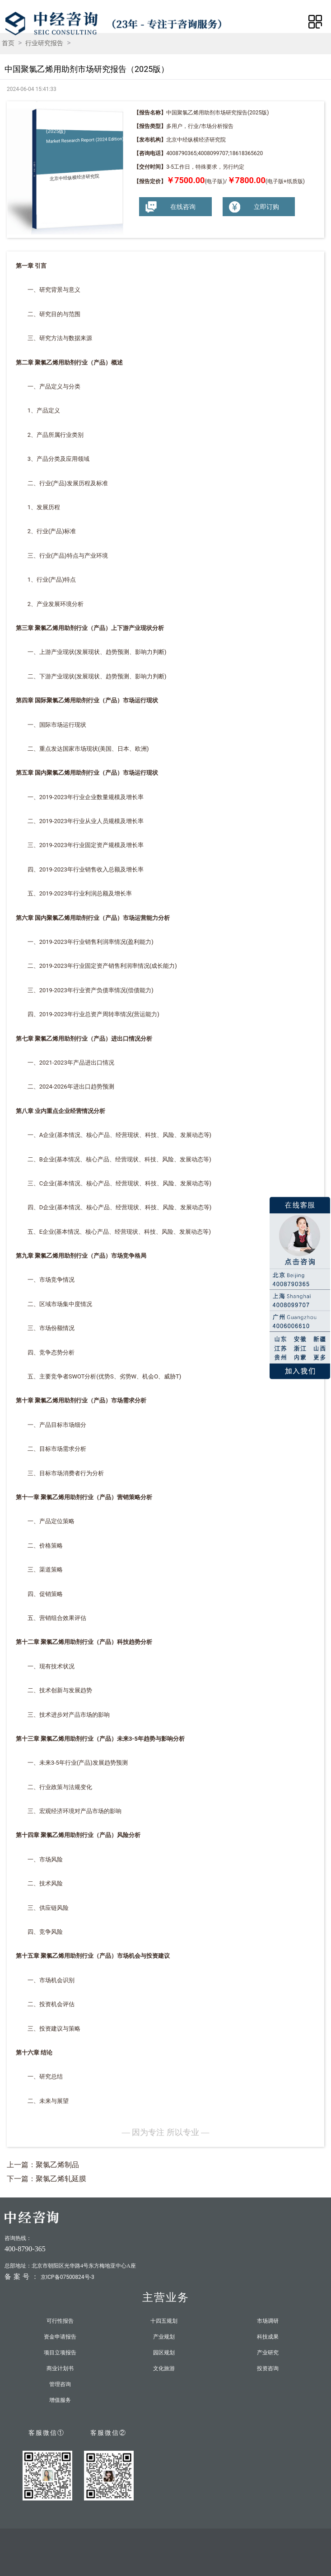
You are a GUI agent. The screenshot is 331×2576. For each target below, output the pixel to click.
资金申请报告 (60, 2337)
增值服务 (60, 2400)
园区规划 (164, 2352)
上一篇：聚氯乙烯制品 (43, 2164)
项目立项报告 (60, 2352)
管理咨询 (60, 2384)
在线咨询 (170, 206)
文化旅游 (164, 2368)
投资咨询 (268, 2368)
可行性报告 (60, 2321)
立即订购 (253, 206)
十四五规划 (163, 2321)
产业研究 (268, 2352)
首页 (8, 43)
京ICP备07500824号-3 (67, 2277)
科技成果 (268, 2337)
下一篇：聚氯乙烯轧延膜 (46, 2178)
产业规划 (164, 2337)
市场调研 (268, 2321)
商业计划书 (60, 2368)
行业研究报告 (44, 43)
